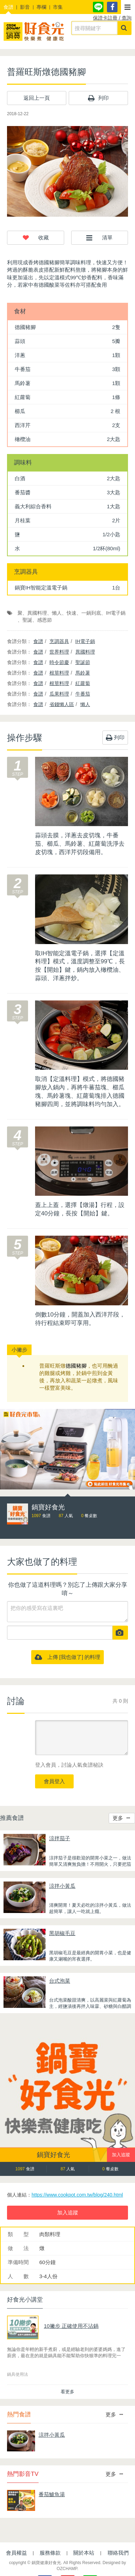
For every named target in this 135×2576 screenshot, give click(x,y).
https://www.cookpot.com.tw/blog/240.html (77, 2195)
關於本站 (83, 2553)
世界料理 (59, 652)
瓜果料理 (59, 694)
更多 (121, 1818)
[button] (128, 7)
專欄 (41, 7)
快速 (71, 613)
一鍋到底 (91, 613)
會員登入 (54, 1781)
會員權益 (16, 2553)
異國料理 (37, 613)
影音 (25, 7)
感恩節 (44, 620)
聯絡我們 (118, 2553)
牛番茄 (82, 694)
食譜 (8, 7)
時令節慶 (59, 662)
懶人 (57, 613)
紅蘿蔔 (82, 683)
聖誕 (27, 620)
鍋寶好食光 (53, 2154)
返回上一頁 (36, 98)
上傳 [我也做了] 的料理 (68, 1657)
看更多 (67, 2391)
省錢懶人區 (61, 704)
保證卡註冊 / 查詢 (112, 18)
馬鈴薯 (82, 673)
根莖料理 (59, 673)
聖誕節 (82, 662)
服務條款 (50, 2553)
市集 (58, 7)
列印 (98, 98)
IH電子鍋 (116, 613)
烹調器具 (59, 641)
